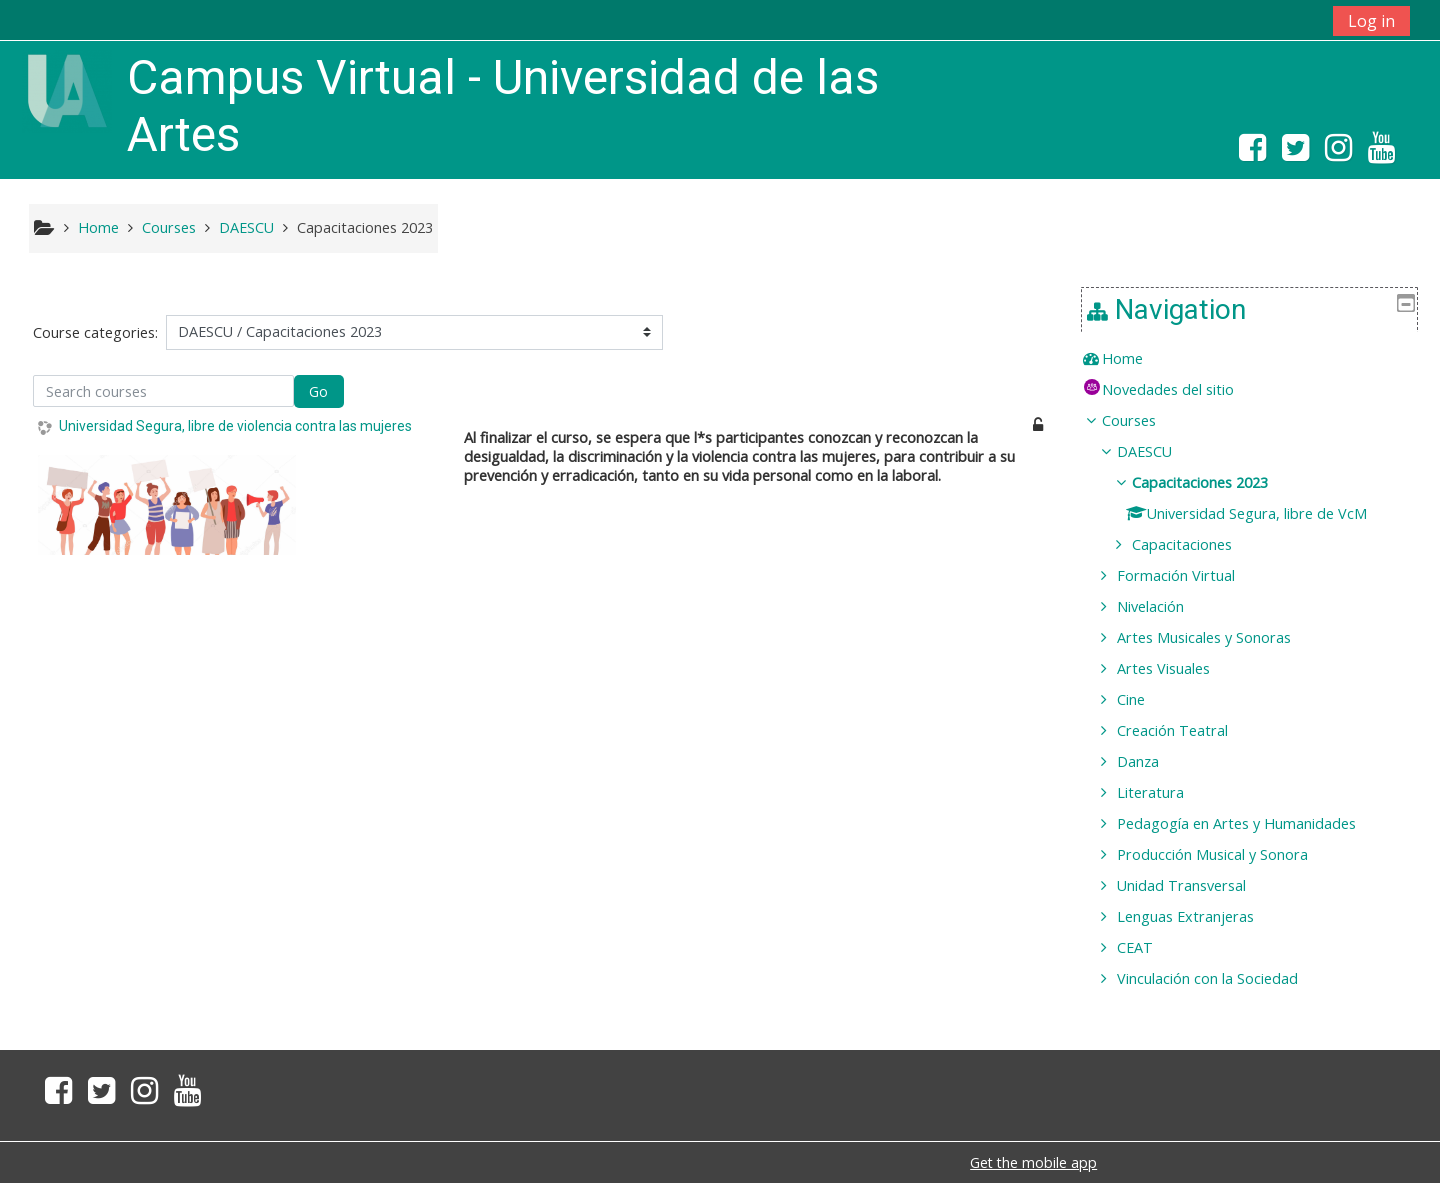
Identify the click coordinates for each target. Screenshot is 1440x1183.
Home (1136, 358)
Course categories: (95, 332)
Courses (1143, 420)
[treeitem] (1256, 359)
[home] (67, 89)
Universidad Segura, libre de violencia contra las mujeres (235, 426)
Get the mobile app (1033, 1162)
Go (318, 391)
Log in (1371, 21)
